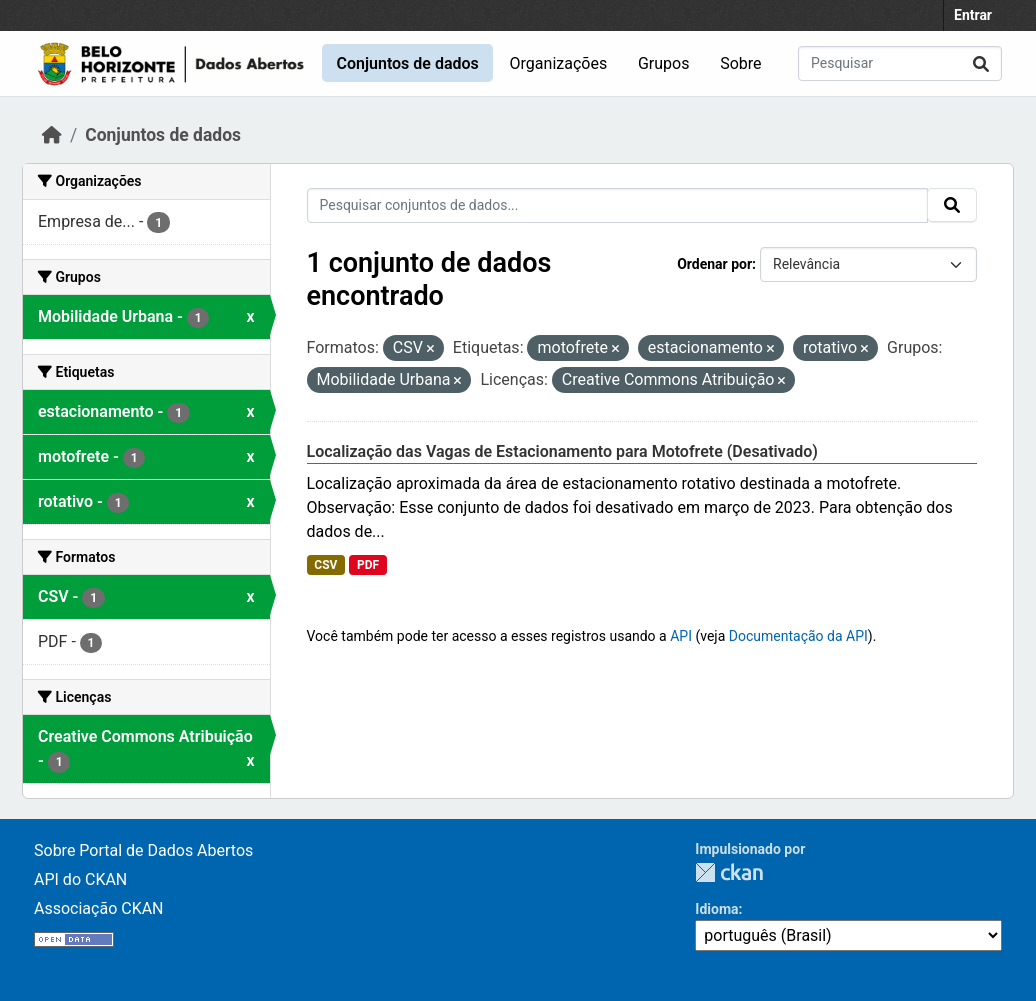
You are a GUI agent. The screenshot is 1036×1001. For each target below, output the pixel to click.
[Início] (52, 135)
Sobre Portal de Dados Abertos (143, 850)
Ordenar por (714, 264)
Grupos (664, 63)
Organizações (559, 63)
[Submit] (981, 63)
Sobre (740, 63)
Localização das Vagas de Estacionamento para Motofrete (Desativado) (562, 451)
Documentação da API (798, 636)
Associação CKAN (99, 908)
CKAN (729, 872)
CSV (325, 565)
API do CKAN (80, 879)
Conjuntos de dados (407, 63)
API (681, 636)
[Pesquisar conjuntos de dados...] (900, 63)
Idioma (716, 909)
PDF (368, 565)
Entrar (973, 15)
